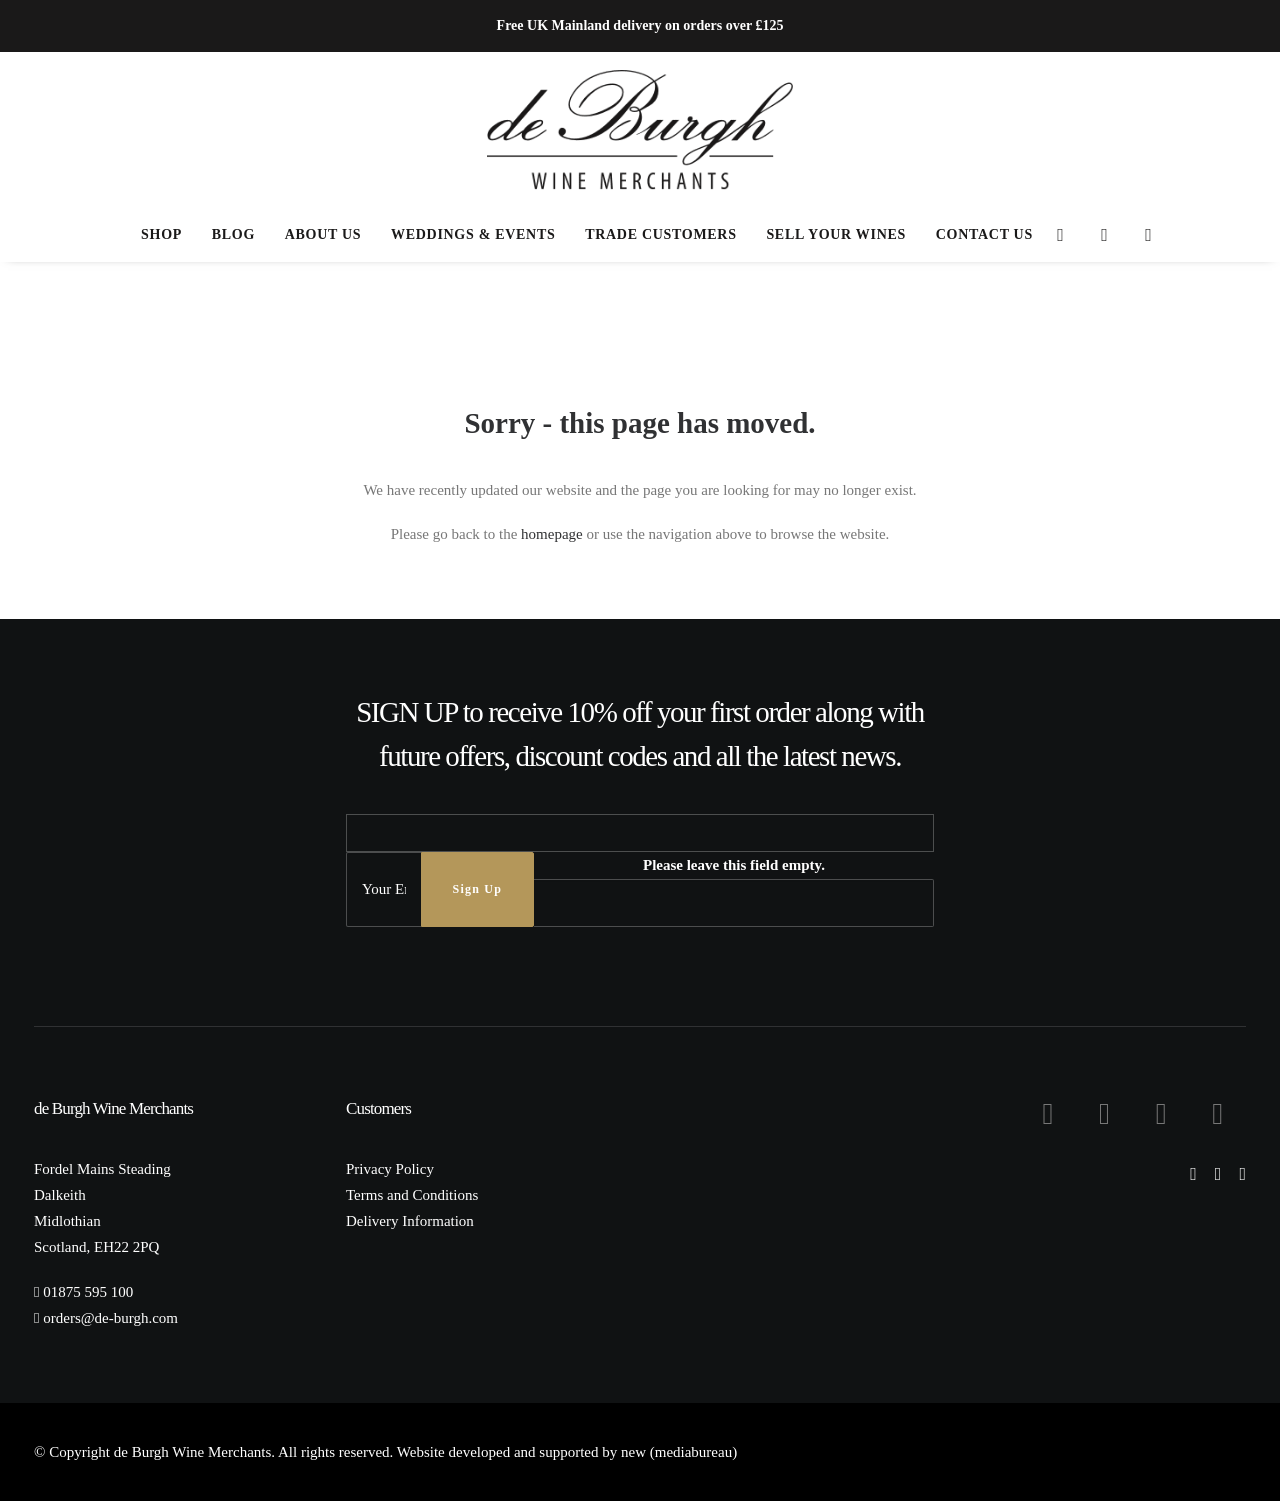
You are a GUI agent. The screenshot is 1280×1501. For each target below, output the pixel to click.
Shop (161, 234)
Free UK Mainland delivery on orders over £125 (640, 25)
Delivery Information (410, 1221)
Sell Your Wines (836, 234)
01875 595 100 (88, 1292)
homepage (552, 534)
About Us (323, 234)
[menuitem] (161, 235)
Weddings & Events (473, 234)
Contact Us (984, 234)
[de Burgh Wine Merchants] (640, 130)
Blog (233, 234)
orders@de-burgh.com (110, 1318)
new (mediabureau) (679, 1452)
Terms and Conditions (412, 1195)
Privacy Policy (390, 1169)
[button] (1061, 235)
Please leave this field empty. (734, 865)
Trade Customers (660, 234)
